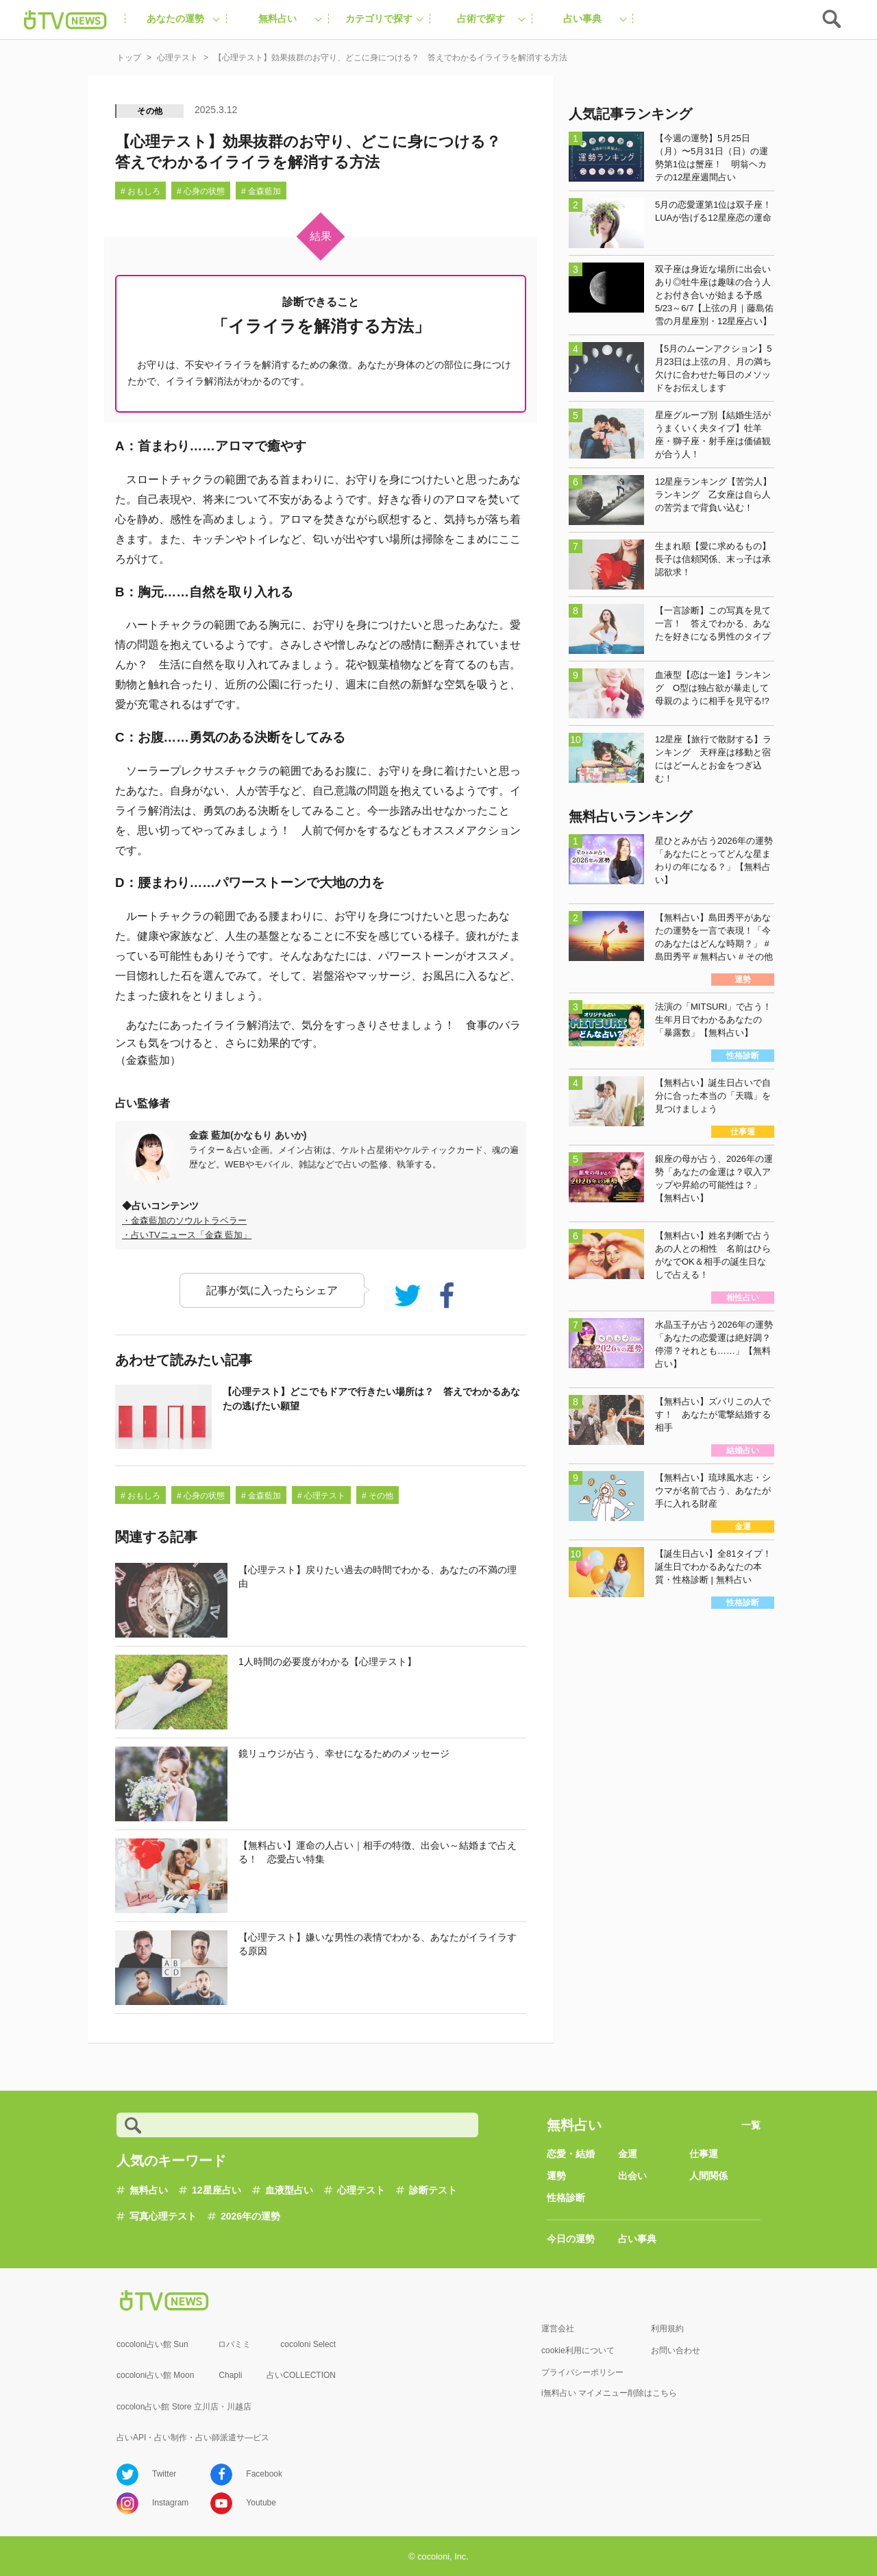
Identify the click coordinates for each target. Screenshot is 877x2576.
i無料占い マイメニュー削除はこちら (609, 2393)
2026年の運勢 (250, 2216)
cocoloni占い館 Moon (155, 2375)
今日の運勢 (571, 2238)
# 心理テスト (321, 1495)
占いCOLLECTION (301, 2375)
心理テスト (361, 2190)
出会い (632, 2175)
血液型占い (289, 2190)
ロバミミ (234, 2344)
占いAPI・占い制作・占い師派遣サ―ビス (192, 2437)
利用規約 (667, 2328)
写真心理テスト (163, 2216)
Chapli (230, 2375)
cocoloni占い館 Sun (152, 2344)
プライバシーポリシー (582, 2372)
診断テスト (433, 2190)
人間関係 (708, 2175)
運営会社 (557, 2328)
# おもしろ (140, 191)
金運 (627, 2153)
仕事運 (703, 2153)
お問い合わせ (675, 2350)
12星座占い (216, 2190)
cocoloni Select (308, 2344)
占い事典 (637, 2238)
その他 (150, 111)
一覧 (751, 2124)
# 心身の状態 (201, 191)
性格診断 (566, 2197)
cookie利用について (578, 2350)
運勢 (556, 2175)
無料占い (148, 2190)
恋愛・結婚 (571, 2153)
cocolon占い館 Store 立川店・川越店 (183, 2406)
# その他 (377, 1495)
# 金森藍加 (261, 191)
